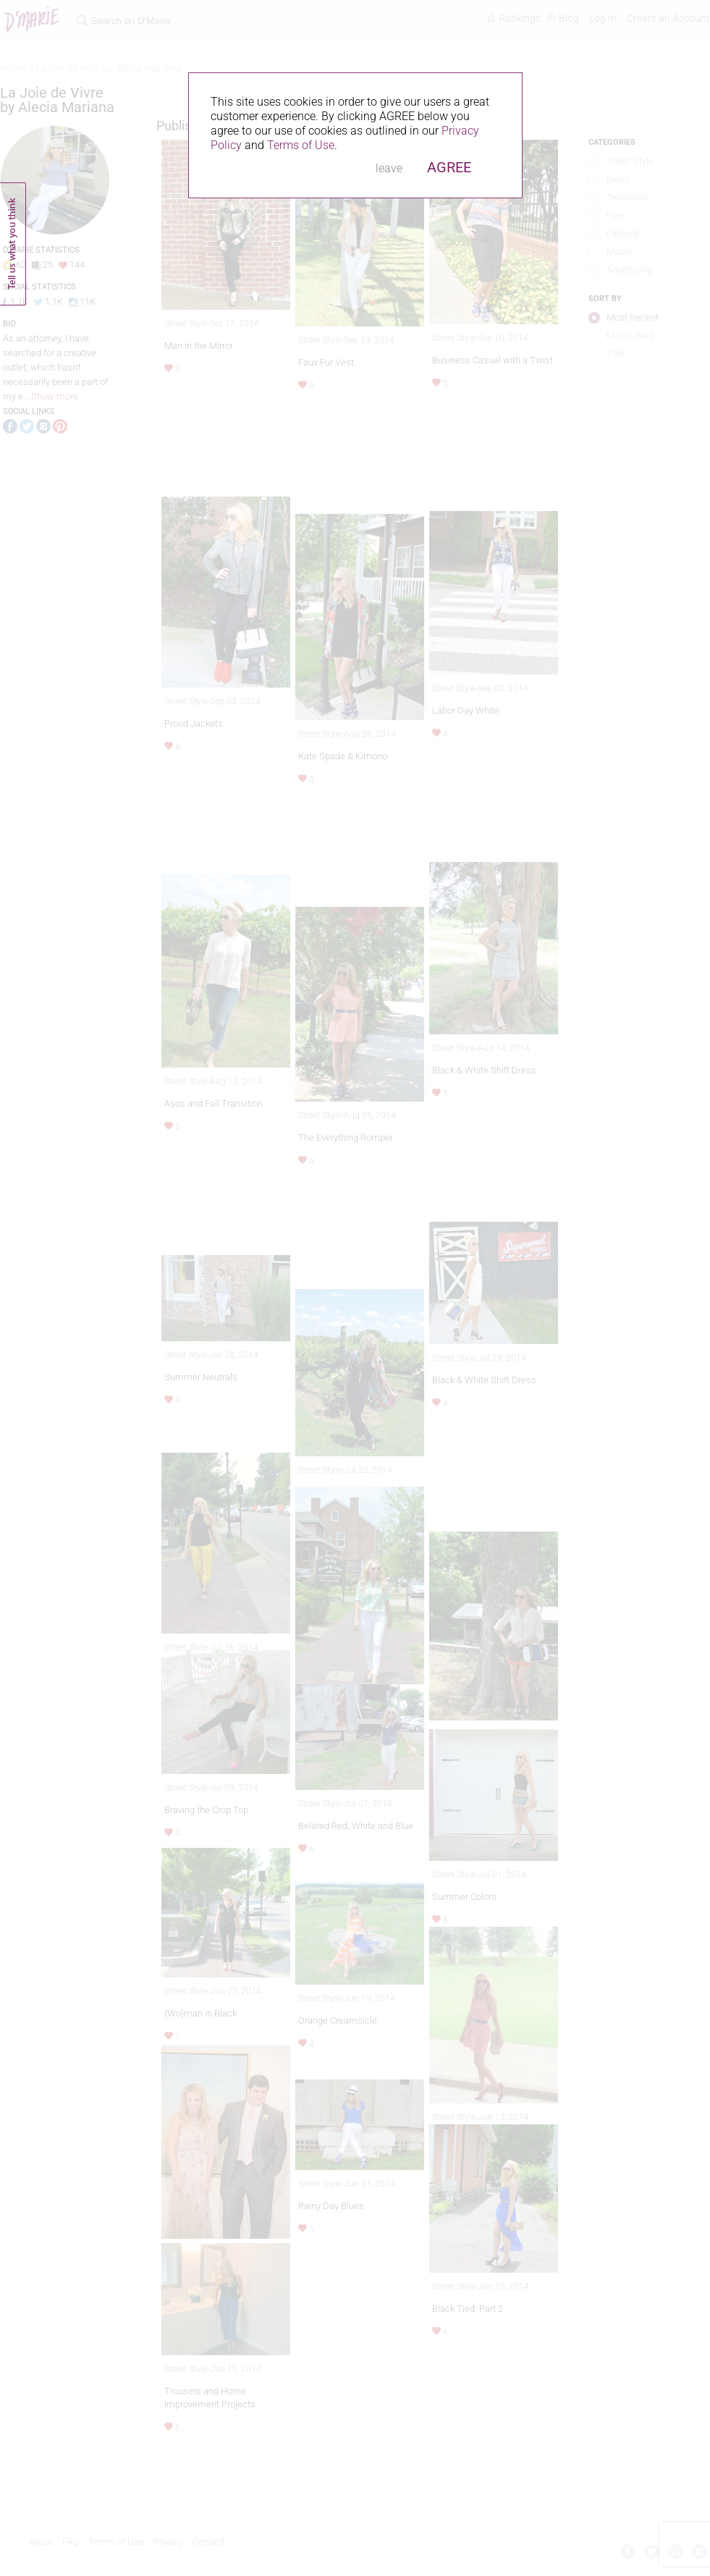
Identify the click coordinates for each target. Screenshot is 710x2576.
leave (389, 168)
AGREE (449, 167)
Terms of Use (300, 145)
